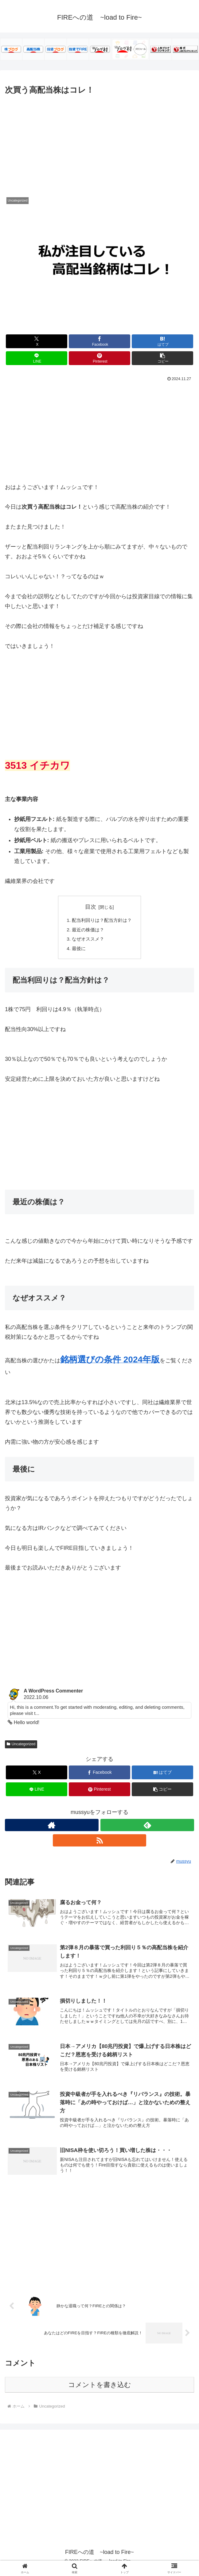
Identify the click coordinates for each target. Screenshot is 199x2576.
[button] (162, 358)
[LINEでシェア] (36, 358)
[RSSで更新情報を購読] (99, 1844)
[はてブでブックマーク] (162, 341)
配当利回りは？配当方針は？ (102, 920)
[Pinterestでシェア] (99, 358)
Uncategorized (21, 1747)
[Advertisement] (99, 143)
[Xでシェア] (36, 341)
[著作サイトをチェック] (52, 1828)
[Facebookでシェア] (99, 341)
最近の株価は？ (87, 930)
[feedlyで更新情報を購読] (147, 1828)
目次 (90, 907)
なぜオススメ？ (87, 940)
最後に (77, 950)
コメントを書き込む (99, 2390)
